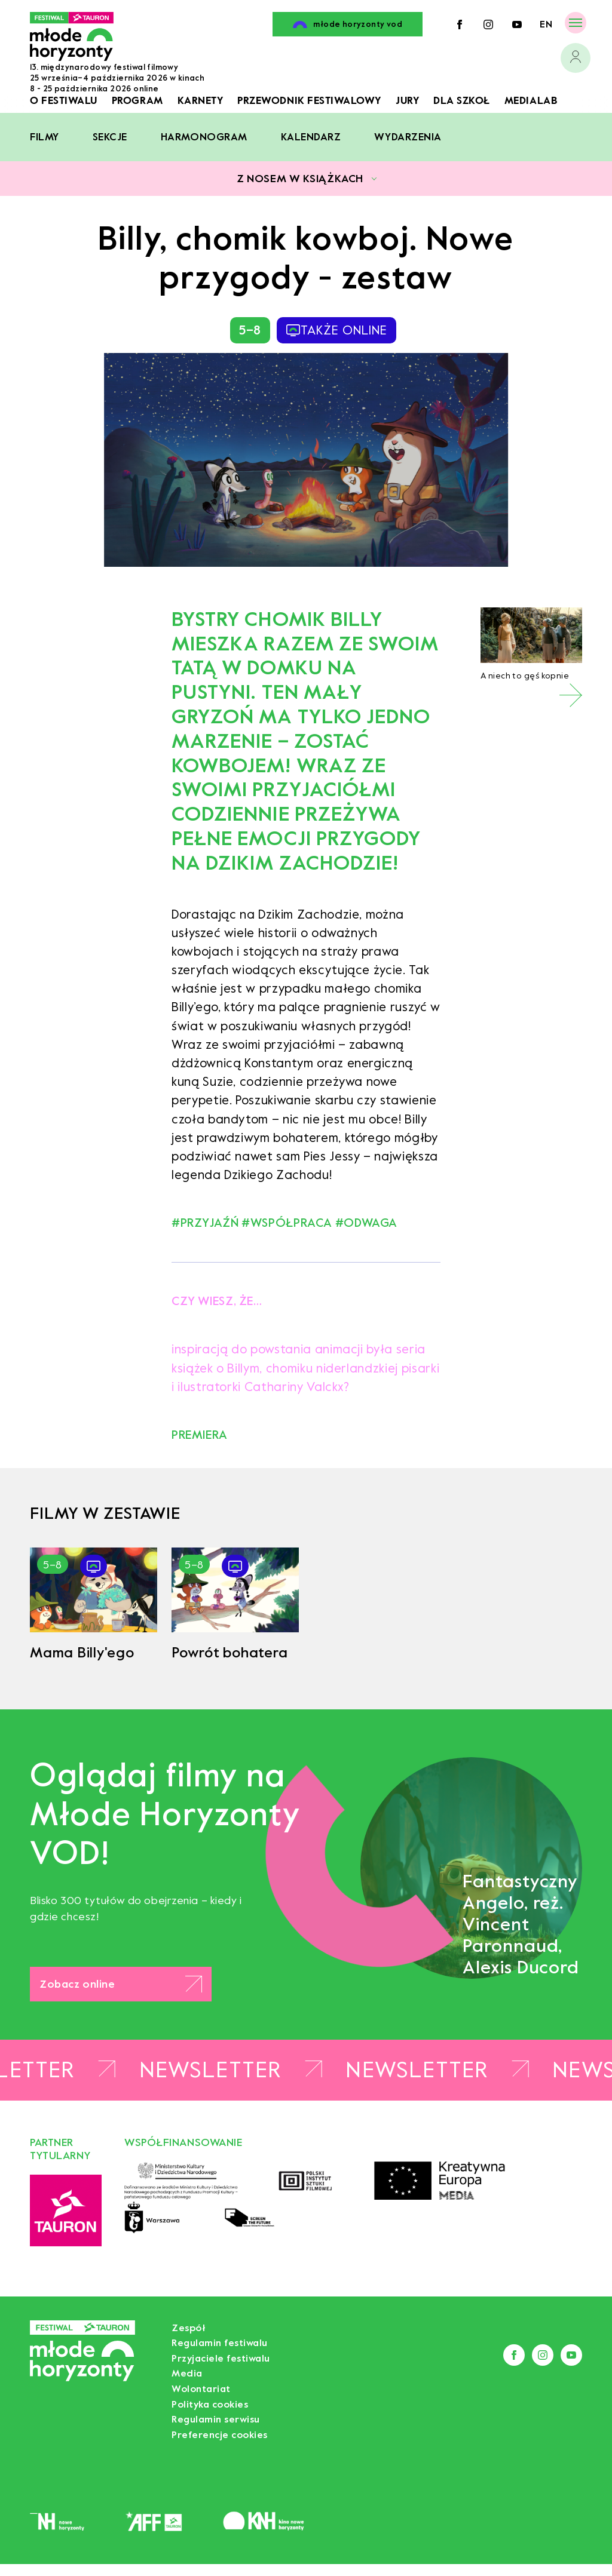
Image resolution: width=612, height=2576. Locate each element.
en (546, 24)
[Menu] (575, 22)
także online (336, 330)
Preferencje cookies (220, 2434)
